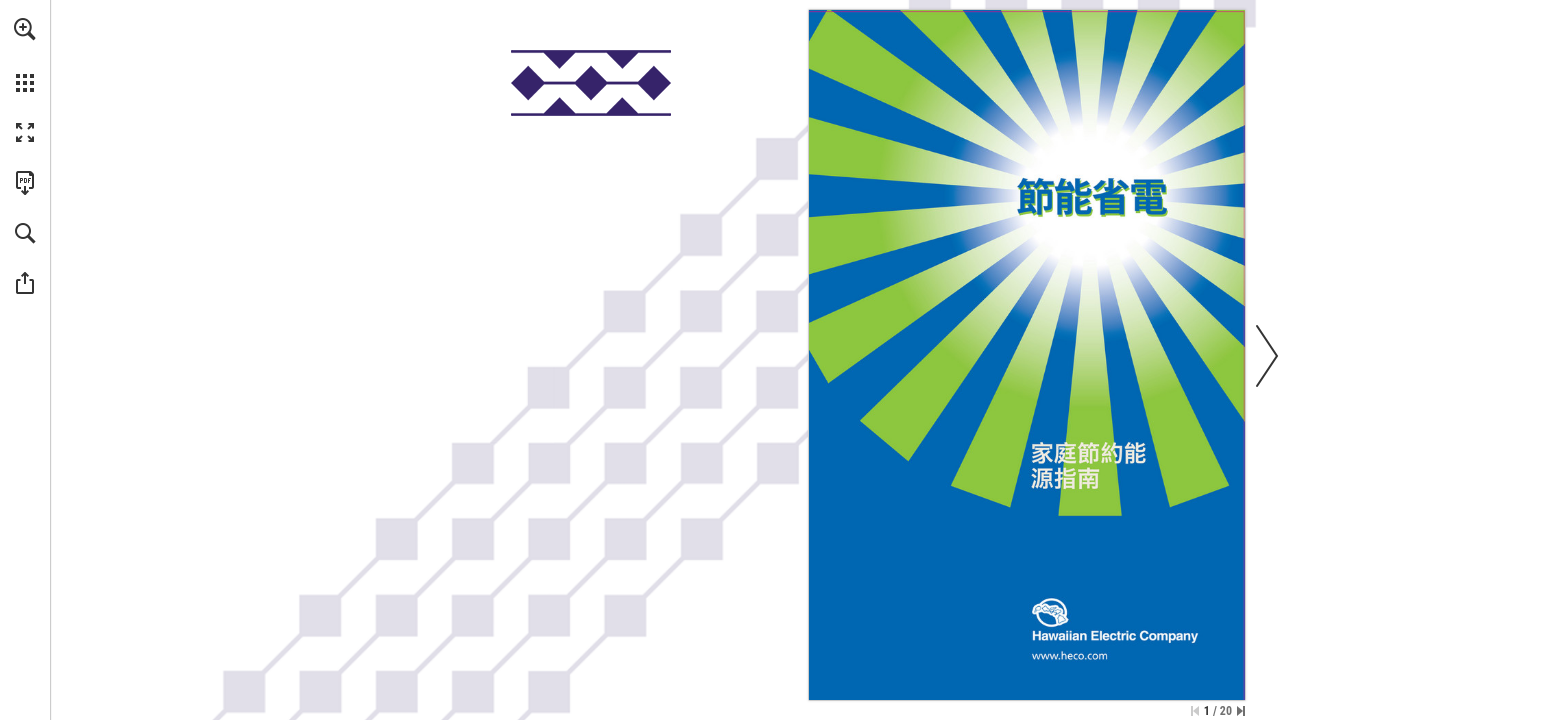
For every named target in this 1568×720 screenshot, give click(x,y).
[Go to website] (1070, 655)
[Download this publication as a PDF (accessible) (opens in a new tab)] (25, 183)
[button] (25, 29)
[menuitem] (25, 55)
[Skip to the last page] (1241, 711)
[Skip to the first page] (1195, 711)
